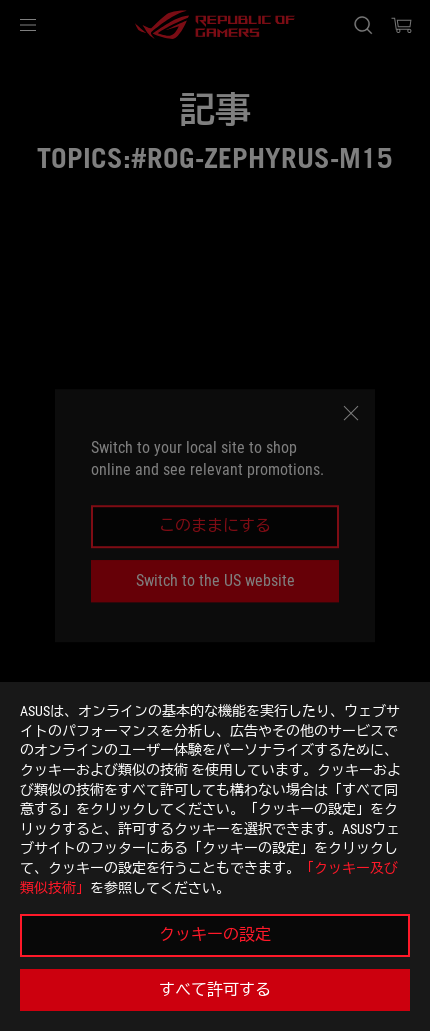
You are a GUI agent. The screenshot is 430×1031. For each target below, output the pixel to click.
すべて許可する (215, 989)
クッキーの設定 (215, 934)
